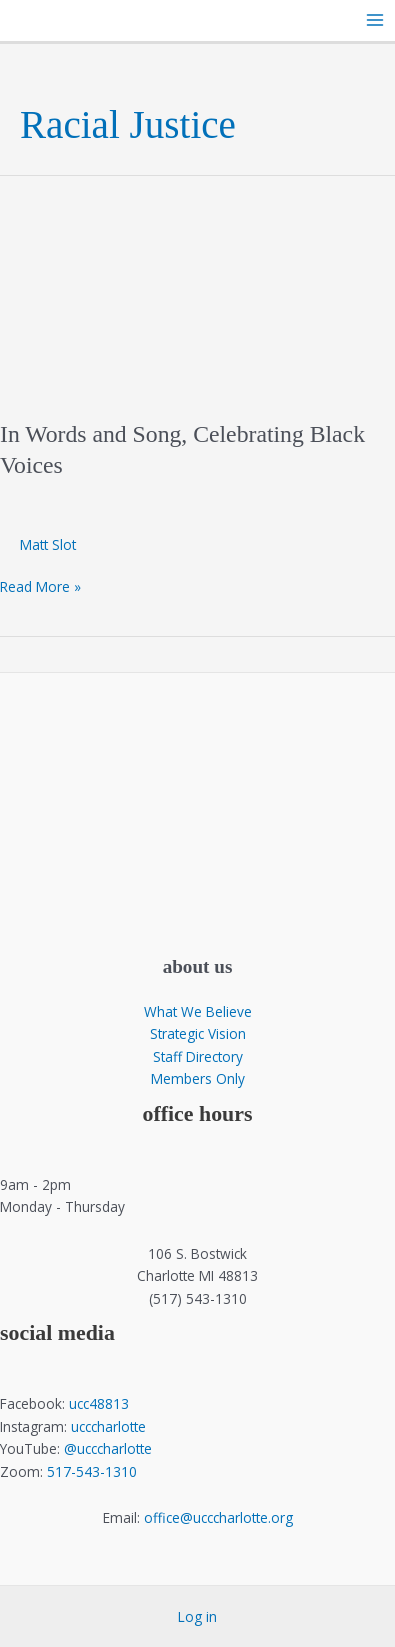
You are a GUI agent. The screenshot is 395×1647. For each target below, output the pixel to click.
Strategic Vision (198, 1033)
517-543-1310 (92, 1471)
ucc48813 (99, 1403)
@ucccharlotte (108, 1448)
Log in (197, 1616)
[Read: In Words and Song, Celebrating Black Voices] (197, 285)
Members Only (198, 1078)
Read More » (40, 587)
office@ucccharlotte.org (218, 1517)
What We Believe (198, 1011)
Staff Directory (198, 1056)
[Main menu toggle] (375, 20)
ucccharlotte (108, 1426)
